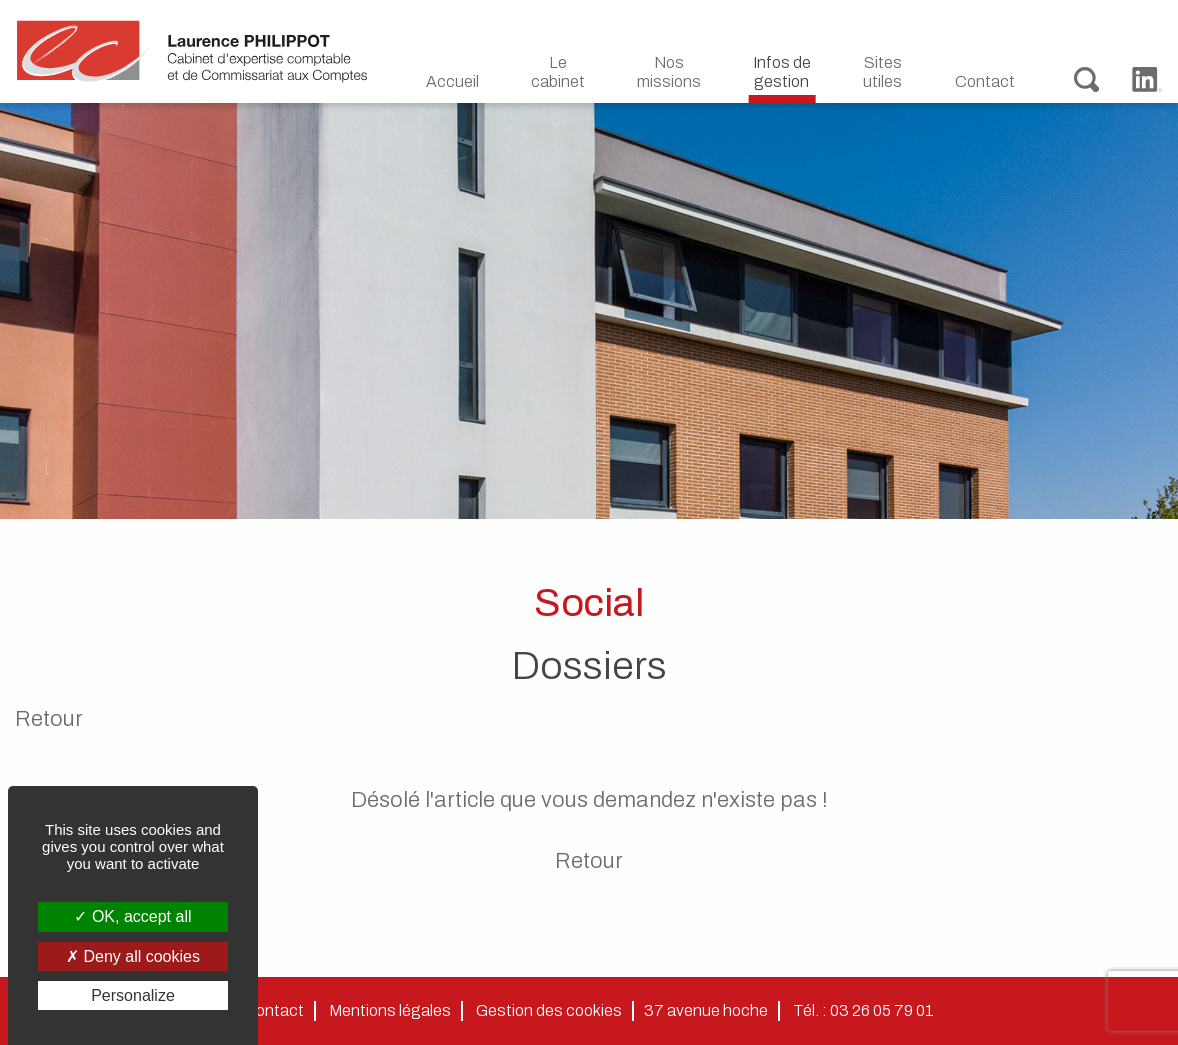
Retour (49, 719)
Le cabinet (558, 72)
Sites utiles (882, 72)
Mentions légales (390, 1010)
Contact (985, 81)
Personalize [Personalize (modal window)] (133, 995)
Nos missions (669, 72)
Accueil (452, 81)
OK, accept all (132, 916)
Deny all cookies (133, 956)
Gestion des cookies (549, 1010)
